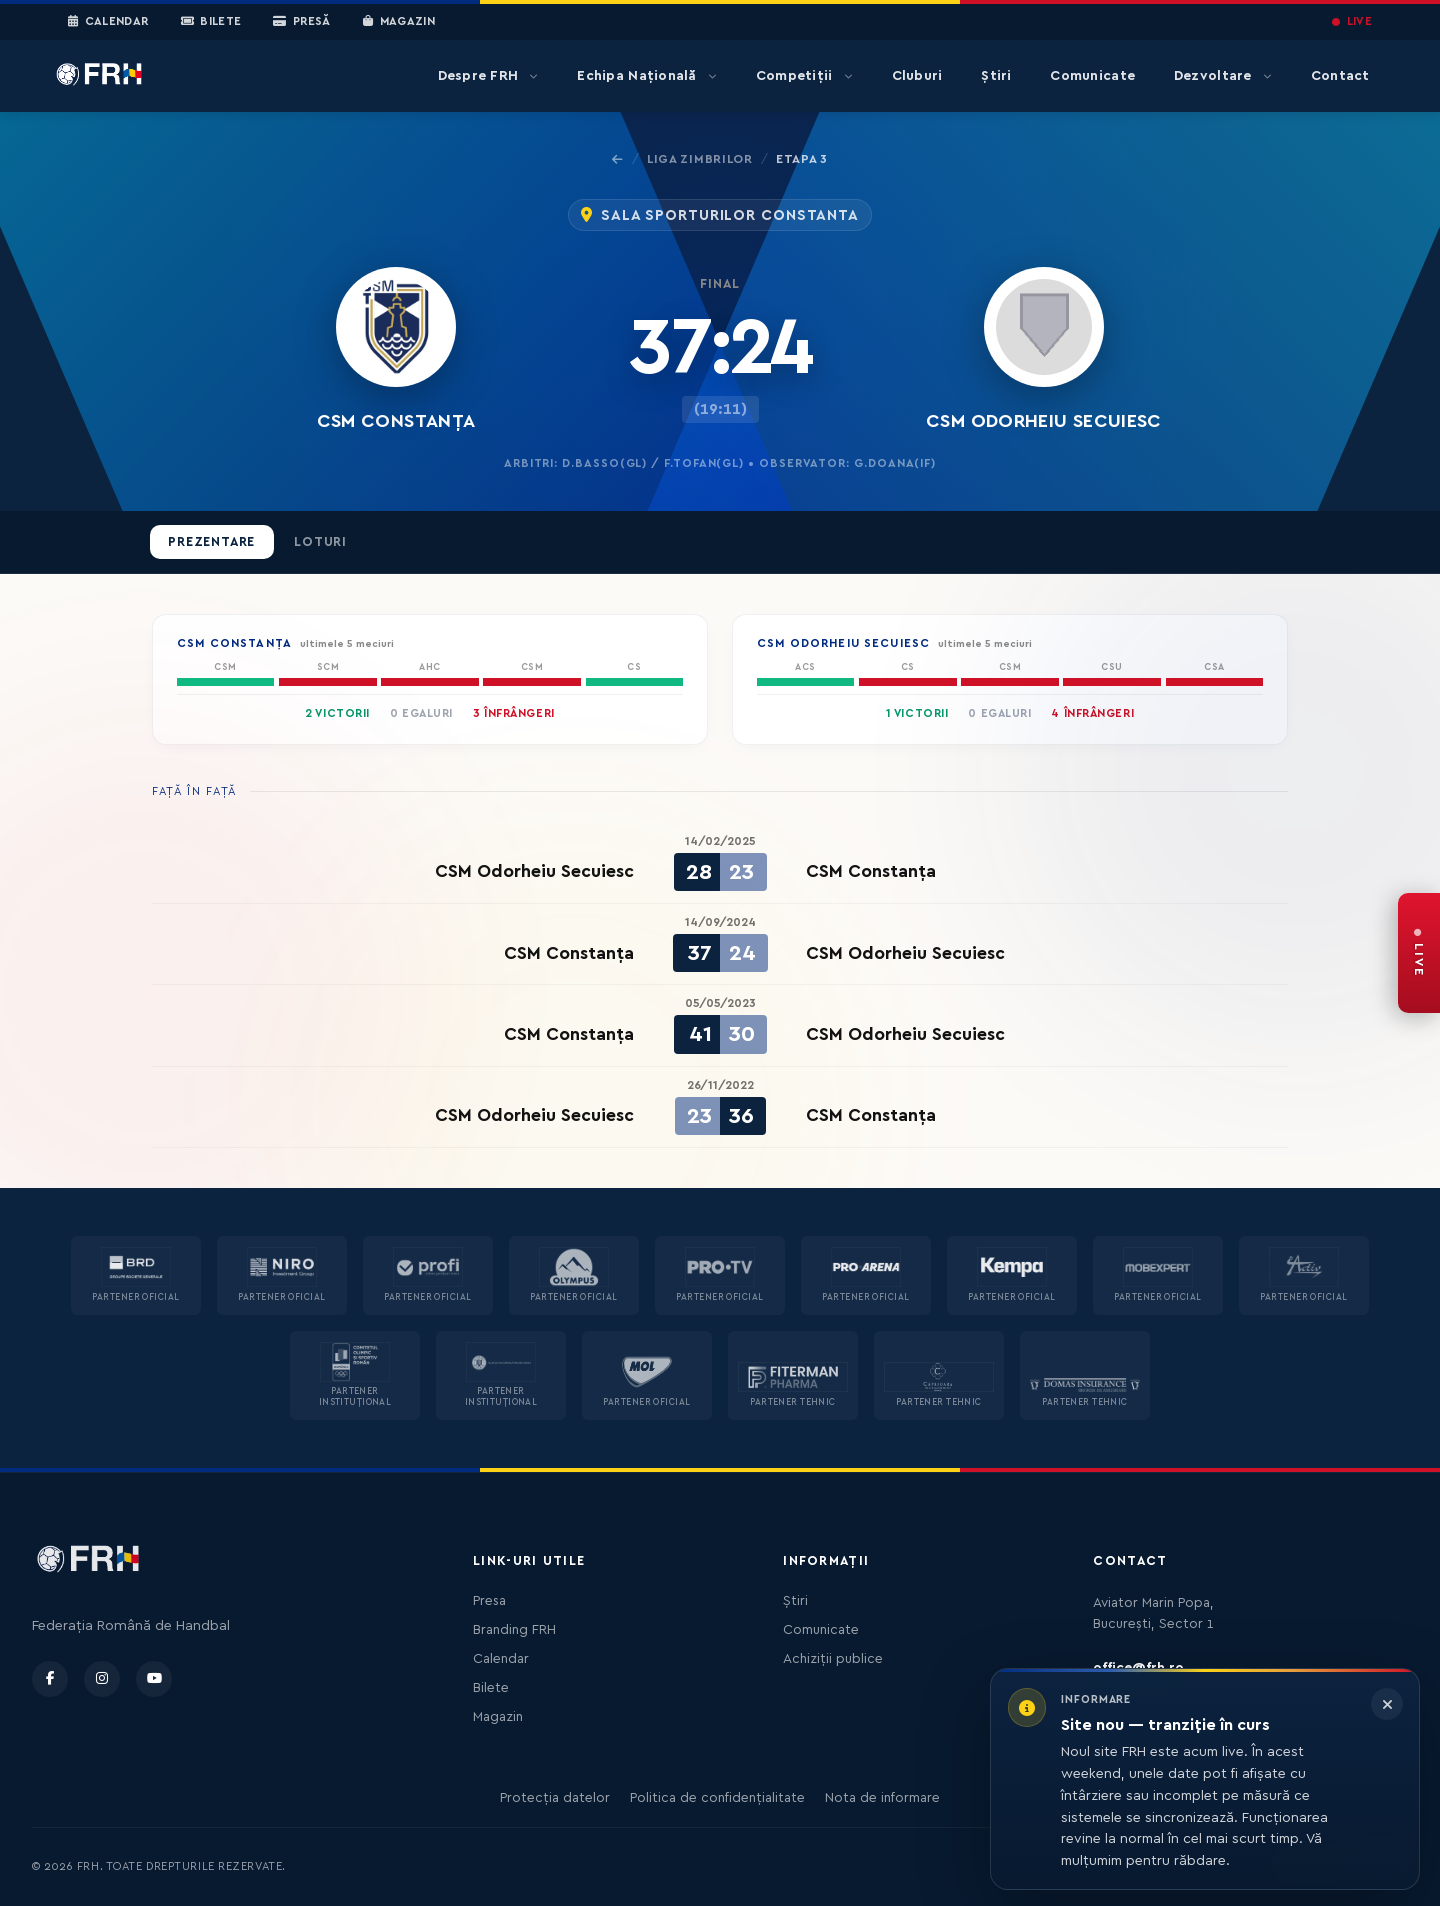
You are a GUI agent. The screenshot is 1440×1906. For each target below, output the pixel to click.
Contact (1340, 76)
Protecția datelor (555, 1798)
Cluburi (917, 76)
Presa (489, 1601)
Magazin (399, 22)
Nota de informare (882, 1798)
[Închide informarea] (1387, 1704)
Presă (301, 22)
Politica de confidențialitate (717, 1798)
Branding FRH (514, 1630)
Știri (996, 76)
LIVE (1352, 21)
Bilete (211, 22)
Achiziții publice (833, 1659)
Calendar (108, 22)
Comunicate (1092, 76)
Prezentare (211, 542)
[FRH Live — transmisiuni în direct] (1419, 953)
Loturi (320, 542)
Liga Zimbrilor (700, 159)
